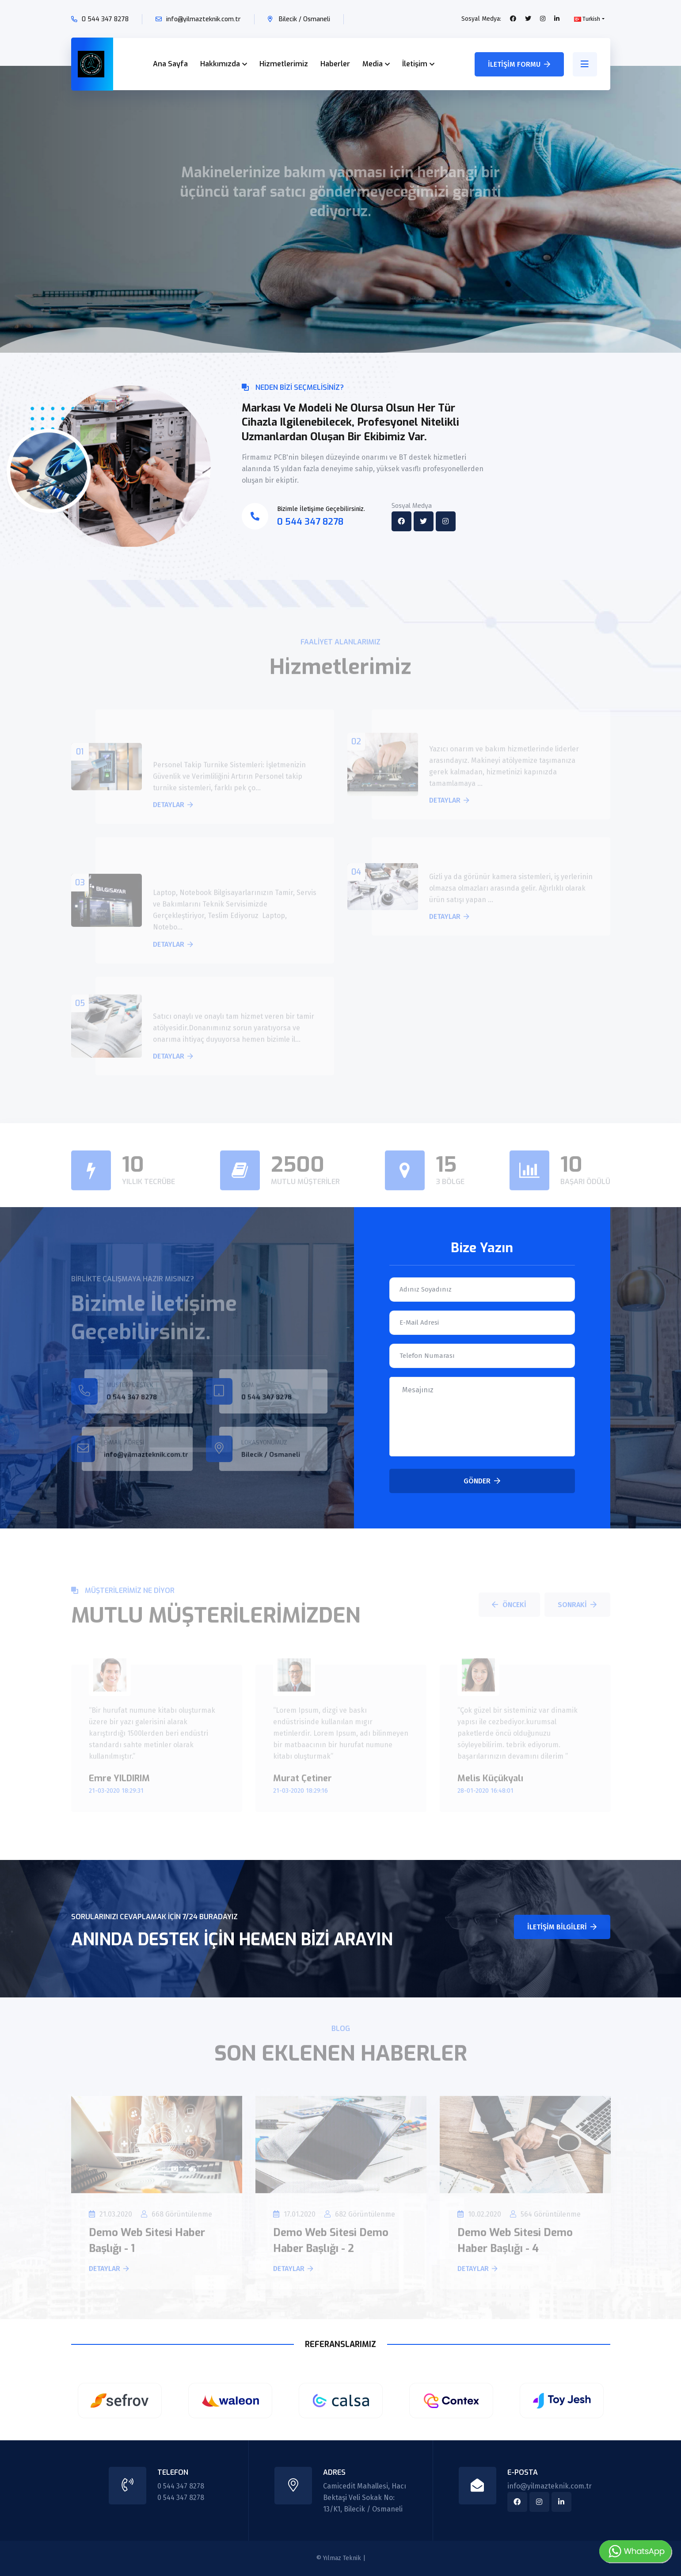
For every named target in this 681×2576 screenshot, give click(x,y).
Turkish (587, 19)
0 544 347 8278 (105, 19)
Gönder (482, 1481)
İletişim (414, 64)
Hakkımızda (220, 64)
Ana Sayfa (170, 64)
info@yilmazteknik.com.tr (203, 19)
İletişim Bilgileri (562, 1927)
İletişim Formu (519, 64)
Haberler (335, 64)
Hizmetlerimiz (283, 64)
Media (372, 64)
